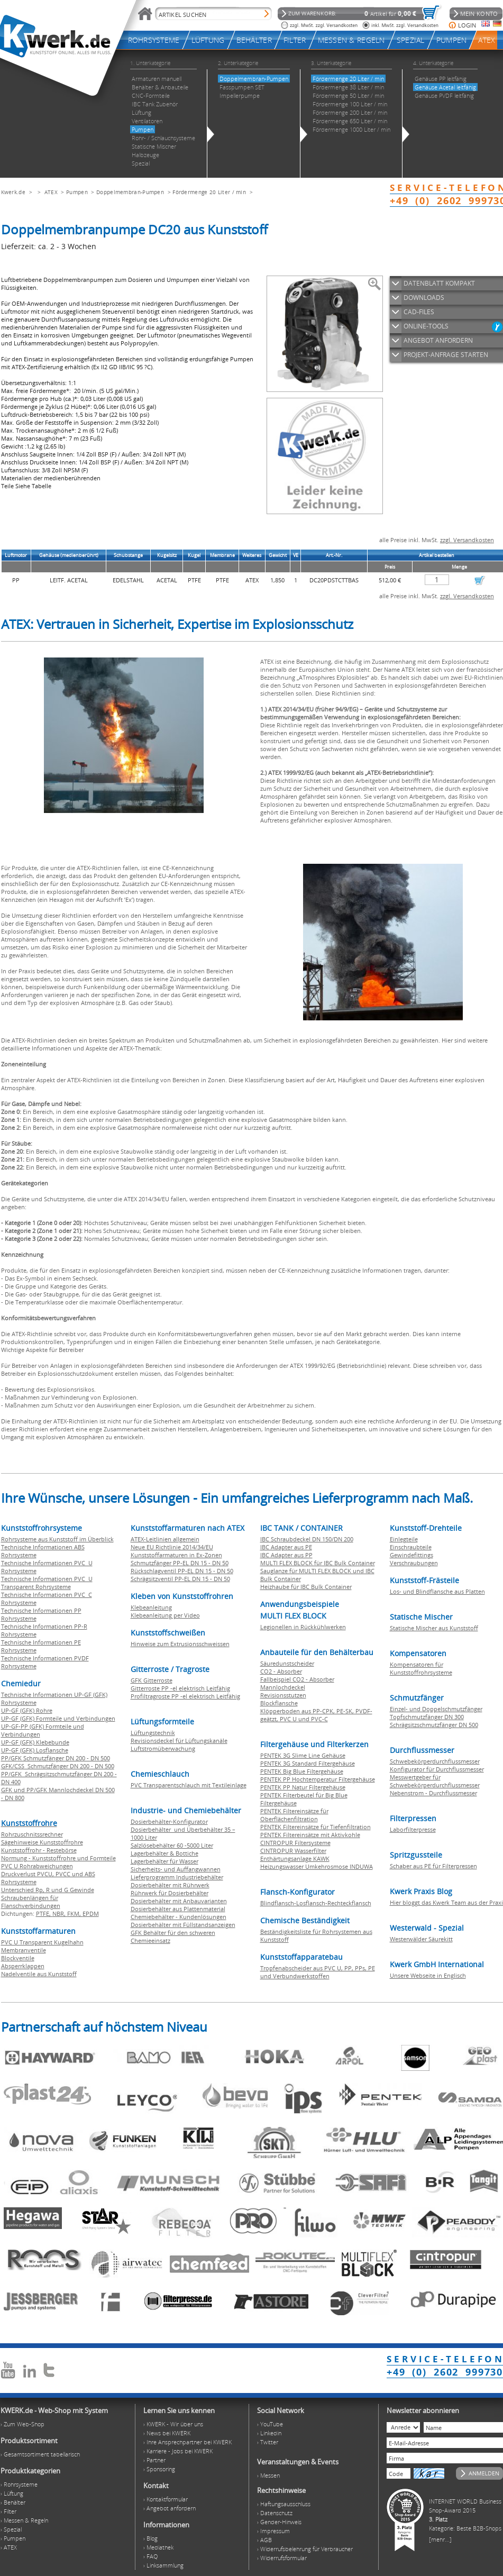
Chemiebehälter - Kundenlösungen (178, 1917)
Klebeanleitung (151, 1607)
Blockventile (17, 1958)
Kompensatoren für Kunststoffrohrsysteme (421, 1668)
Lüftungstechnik (153, 1733)
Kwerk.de (13, 192)
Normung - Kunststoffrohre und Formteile (58, 1858)
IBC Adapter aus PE (286, 1547)
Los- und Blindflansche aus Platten (437, 1591)
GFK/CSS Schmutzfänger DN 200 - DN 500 (57, 1766)
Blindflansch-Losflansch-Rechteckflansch (315, 1903)
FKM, (75, 1913)
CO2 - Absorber (281, 1671)
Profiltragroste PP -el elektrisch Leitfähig (185, 1696)
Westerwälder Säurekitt (421, 1939)
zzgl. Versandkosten (467, 540)
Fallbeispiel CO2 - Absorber (297, 1679)
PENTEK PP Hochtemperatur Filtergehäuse (317, 1779)
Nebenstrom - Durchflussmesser (433, 1793)
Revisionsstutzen (283, 1695)
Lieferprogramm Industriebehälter (177, 1877)
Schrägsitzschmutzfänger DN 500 (434, 1725)
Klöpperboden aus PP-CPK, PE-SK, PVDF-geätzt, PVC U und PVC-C (316, 1715)
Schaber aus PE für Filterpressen (433, 1866)
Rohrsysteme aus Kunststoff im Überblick (57, 1539)
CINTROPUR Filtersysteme (295, 1843)
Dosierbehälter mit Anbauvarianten (179, 1901)
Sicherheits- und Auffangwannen (176, 1869)
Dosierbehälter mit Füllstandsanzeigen (183, 1925)
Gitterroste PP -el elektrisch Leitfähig (180, 1688)
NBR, (59, 1913)
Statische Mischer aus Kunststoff (434, 1628)
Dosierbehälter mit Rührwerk (170, 1885)
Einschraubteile (411, 1547)
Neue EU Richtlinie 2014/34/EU (172, 1547)
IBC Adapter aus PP (286, 1555)
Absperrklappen (22, 1966)
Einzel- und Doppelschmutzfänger (436, 1709)
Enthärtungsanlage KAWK (295, 1858)
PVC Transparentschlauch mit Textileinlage (188, 1785)
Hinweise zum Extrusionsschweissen (180, 1644)
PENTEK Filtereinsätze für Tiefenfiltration (315, 1827)
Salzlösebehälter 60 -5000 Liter (172, 1845)
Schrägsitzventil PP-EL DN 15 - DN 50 (180, 1579)
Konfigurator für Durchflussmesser (437, 1769)
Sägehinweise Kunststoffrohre (42, 1842)
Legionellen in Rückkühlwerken (303, 1627)
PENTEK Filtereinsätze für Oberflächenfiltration (294, 1815)
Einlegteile (404, 1539)
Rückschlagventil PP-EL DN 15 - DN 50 (182, 1571)
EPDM (91, 1913)
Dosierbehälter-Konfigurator (169, 1821)
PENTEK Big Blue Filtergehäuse (301, 1771)
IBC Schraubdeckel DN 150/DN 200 (306, 1539)
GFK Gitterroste (151, 1680)
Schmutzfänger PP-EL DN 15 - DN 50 (179, 1563)
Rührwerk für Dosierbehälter (169, 1893)
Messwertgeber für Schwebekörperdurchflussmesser (435, 1781)
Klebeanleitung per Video (165, 1615)
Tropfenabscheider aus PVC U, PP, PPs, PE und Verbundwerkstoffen (317, 1972)
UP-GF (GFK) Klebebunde (35, 1742)
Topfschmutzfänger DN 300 (427, 1717)
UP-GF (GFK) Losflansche (34, 1750)
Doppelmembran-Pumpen (130, 192)
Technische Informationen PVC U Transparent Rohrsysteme (47, 1583)
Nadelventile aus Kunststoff (39, 1974)
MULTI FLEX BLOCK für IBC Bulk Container (317, 1563)
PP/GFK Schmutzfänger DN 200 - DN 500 (55, 1758)
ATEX (51, 192)
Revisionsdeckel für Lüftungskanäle (179, 1740)
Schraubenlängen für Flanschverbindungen (30, 1902)
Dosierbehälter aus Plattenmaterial (178, 1909)
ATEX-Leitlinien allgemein (165, 1539)
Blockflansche (279, 1703)
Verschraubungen (414, 1563)
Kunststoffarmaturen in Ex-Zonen (176, 1555)
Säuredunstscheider (287, 1663)
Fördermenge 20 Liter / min (209, 192)
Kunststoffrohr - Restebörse (39, 1850)
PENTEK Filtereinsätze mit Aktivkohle (310, 1835)
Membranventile (23, 1950)
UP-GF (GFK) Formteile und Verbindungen (58, 1718)
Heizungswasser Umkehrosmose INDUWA (316, 1866)
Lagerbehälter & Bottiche (164, 1853)
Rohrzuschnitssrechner (32, 1834)
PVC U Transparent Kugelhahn (42, 1942)
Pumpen (77, 192)
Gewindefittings (411, 1555)
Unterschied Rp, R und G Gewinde (47, 1890)
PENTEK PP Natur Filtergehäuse (302, 1787)
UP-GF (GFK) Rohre (26, 1710)
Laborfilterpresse (413, 1829)
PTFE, (44, 1913)
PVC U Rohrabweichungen (37, 1866)
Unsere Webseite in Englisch (428, 1975)
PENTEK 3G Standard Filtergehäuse (307, 1763)
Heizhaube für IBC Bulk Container (306, 1587)
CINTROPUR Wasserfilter (293, 1851)
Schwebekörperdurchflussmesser (435, 1761)
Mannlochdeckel (282, 1687)
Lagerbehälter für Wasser (164, 1861)
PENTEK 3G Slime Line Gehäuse (302, 1755)
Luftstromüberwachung (163, 1748)
